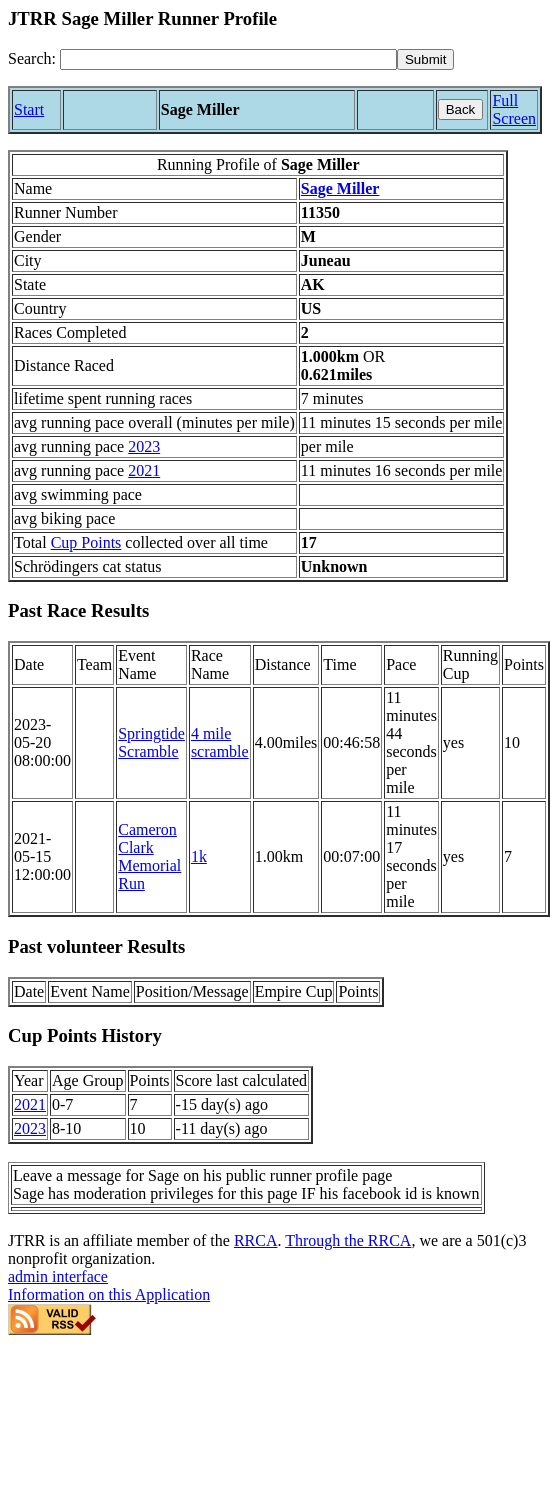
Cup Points (86, 542)
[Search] (228, 59)
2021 (144, 470)
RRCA (256, 1240)
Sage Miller (340, 188)
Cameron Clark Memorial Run (149, 856)
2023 (144, 446)
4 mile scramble (220, 742)
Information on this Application (109, 1294)
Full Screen (514, 109)
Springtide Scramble (151, 742)
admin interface (58, 1276)
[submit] (425, 59)
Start (29, 109)
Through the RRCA (348, 1240)
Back (461, 109)
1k (199, 856)
